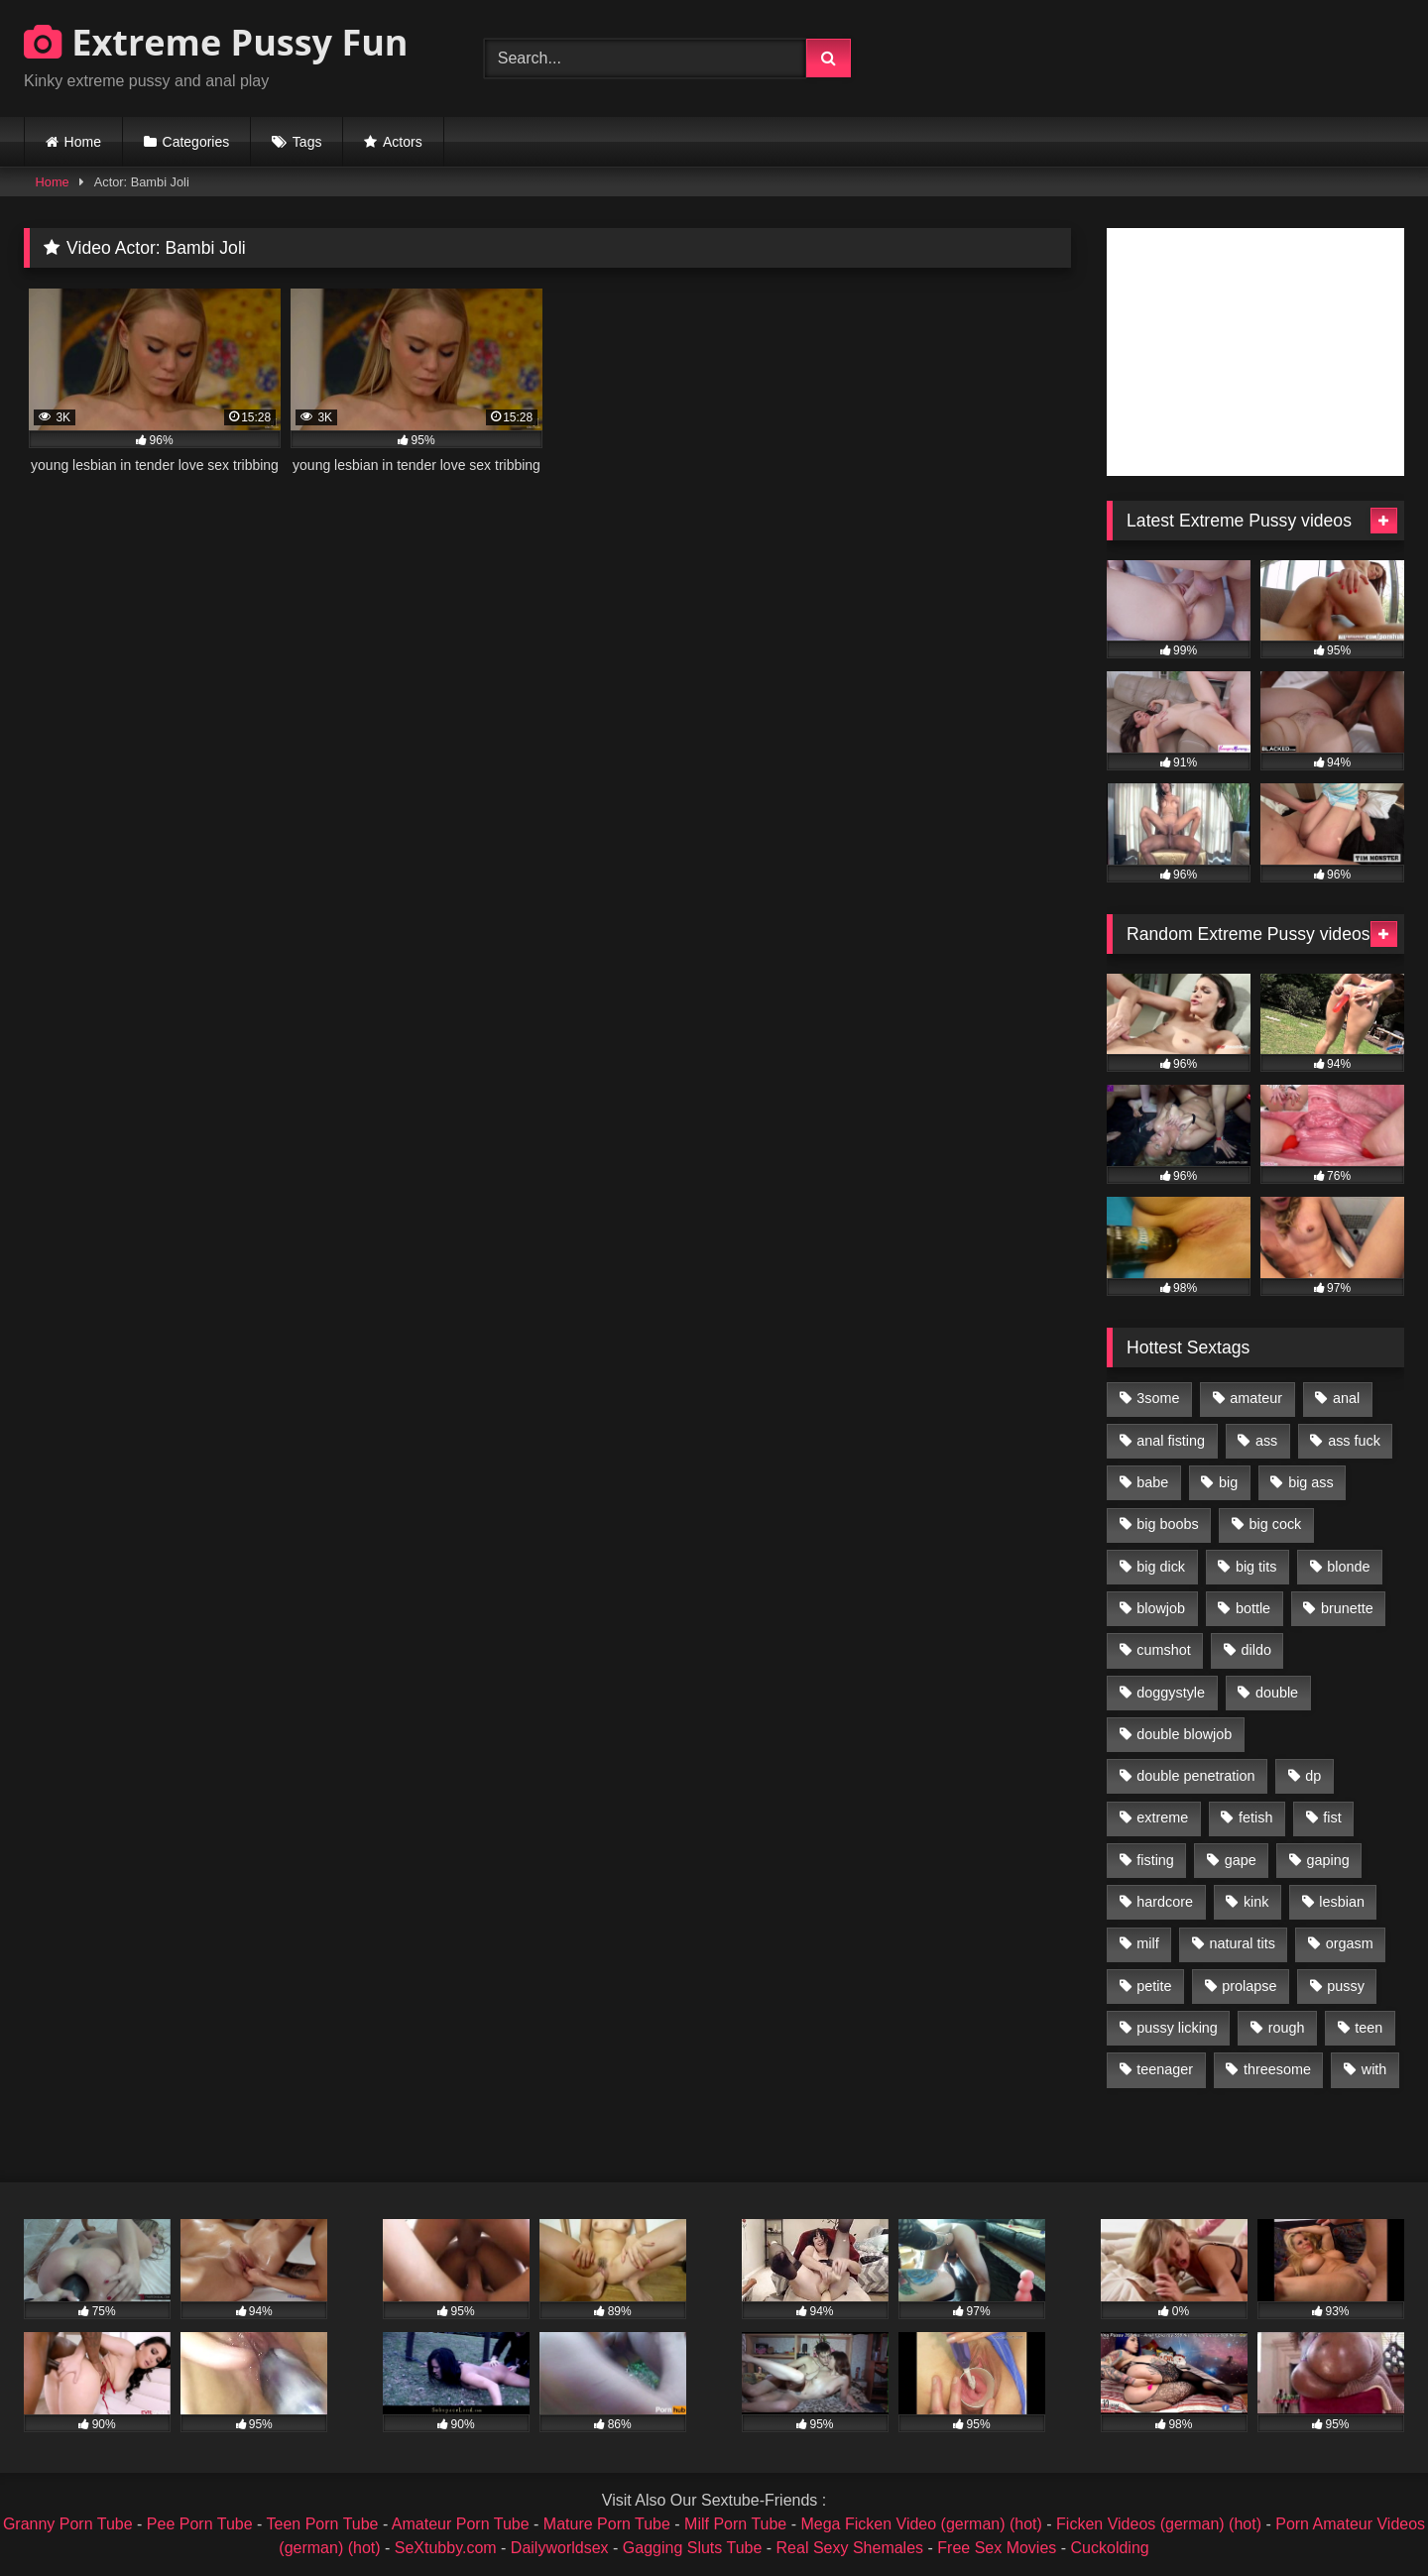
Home (82, 142)
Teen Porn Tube (323, 2524)
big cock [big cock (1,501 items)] (1276, 1524)
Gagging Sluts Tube (693, 2547)
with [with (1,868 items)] (1374, 2069)
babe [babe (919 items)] (1152, 1482)
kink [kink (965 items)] (1256, 1902)
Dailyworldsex (560, 2547)
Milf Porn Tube (735, 2524)
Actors (402, 142)
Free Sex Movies (996, 2547)
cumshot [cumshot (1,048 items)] (1163, 1650)
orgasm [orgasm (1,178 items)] (1349, 1943)
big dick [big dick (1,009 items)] (1160, 1567)
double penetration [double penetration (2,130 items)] (1195, 1776)
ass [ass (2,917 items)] (1266, 1441)
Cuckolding (1110, 2547)
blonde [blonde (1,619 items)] (1348, 1567)
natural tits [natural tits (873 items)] (1241, 1943)
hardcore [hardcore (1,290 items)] (1164, 1902)
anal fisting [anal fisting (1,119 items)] (1170, 1441)
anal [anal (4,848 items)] (1346, 1398)
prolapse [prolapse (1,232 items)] (1249, 1986)
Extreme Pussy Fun (216, 42)
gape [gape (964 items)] (1240, 1860)
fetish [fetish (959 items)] (1255, 1817)
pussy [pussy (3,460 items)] (1346, 1986)
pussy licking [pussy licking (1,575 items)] (1177, 2028)
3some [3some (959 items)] (1157, 1398)
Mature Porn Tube (606, 2524)
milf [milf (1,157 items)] (1147, 1943)
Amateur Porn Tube (461, 2524)
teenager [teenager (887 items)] (1164, 2069)
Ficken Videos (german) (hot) (1158, 2524)
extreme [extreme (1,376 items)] (1162, 1817)
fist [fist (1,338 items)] (1332, 1817)
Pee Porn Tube (200, 2524)
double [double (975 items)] (1276, 1692)
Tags (307, 142)
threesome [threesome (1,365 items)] (1277, 2069)
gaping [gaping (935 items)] (1328, 1860)
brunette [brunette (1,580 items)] (1347, 1608)
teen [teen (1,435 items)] (1368, 2028)
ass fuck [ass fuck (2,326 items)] (1354, 1441)
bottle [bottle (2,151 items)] (1253, 1608)
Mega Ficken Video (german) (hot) (920, 2524)
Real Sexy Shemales (850, 2547)
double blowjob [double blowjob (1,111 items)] (1184, 1734)
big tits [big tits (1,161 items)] (1256, 1567)
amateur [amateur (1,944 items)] (1256, 1398)
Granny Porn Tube (68, 2524)
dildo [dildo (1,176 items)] (1255, 1650)
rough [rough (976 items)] (1286, 2028)
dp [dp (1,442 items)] (1313, 1776)
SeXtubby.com (448, 2547)
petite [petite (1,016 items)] (1153, 1986)
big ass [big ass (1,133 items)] (1311, 1482)
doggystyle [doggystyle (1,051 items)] (1170, 1692)
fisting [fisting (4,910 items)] (1155, 1860)
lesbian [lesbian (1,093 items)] (1342, 1902)
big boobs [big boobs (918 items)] (1167, 1524)
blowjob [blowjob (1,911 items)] (1160, 1608)
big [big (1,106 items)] (1228, 1482)
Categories (196, 142)
